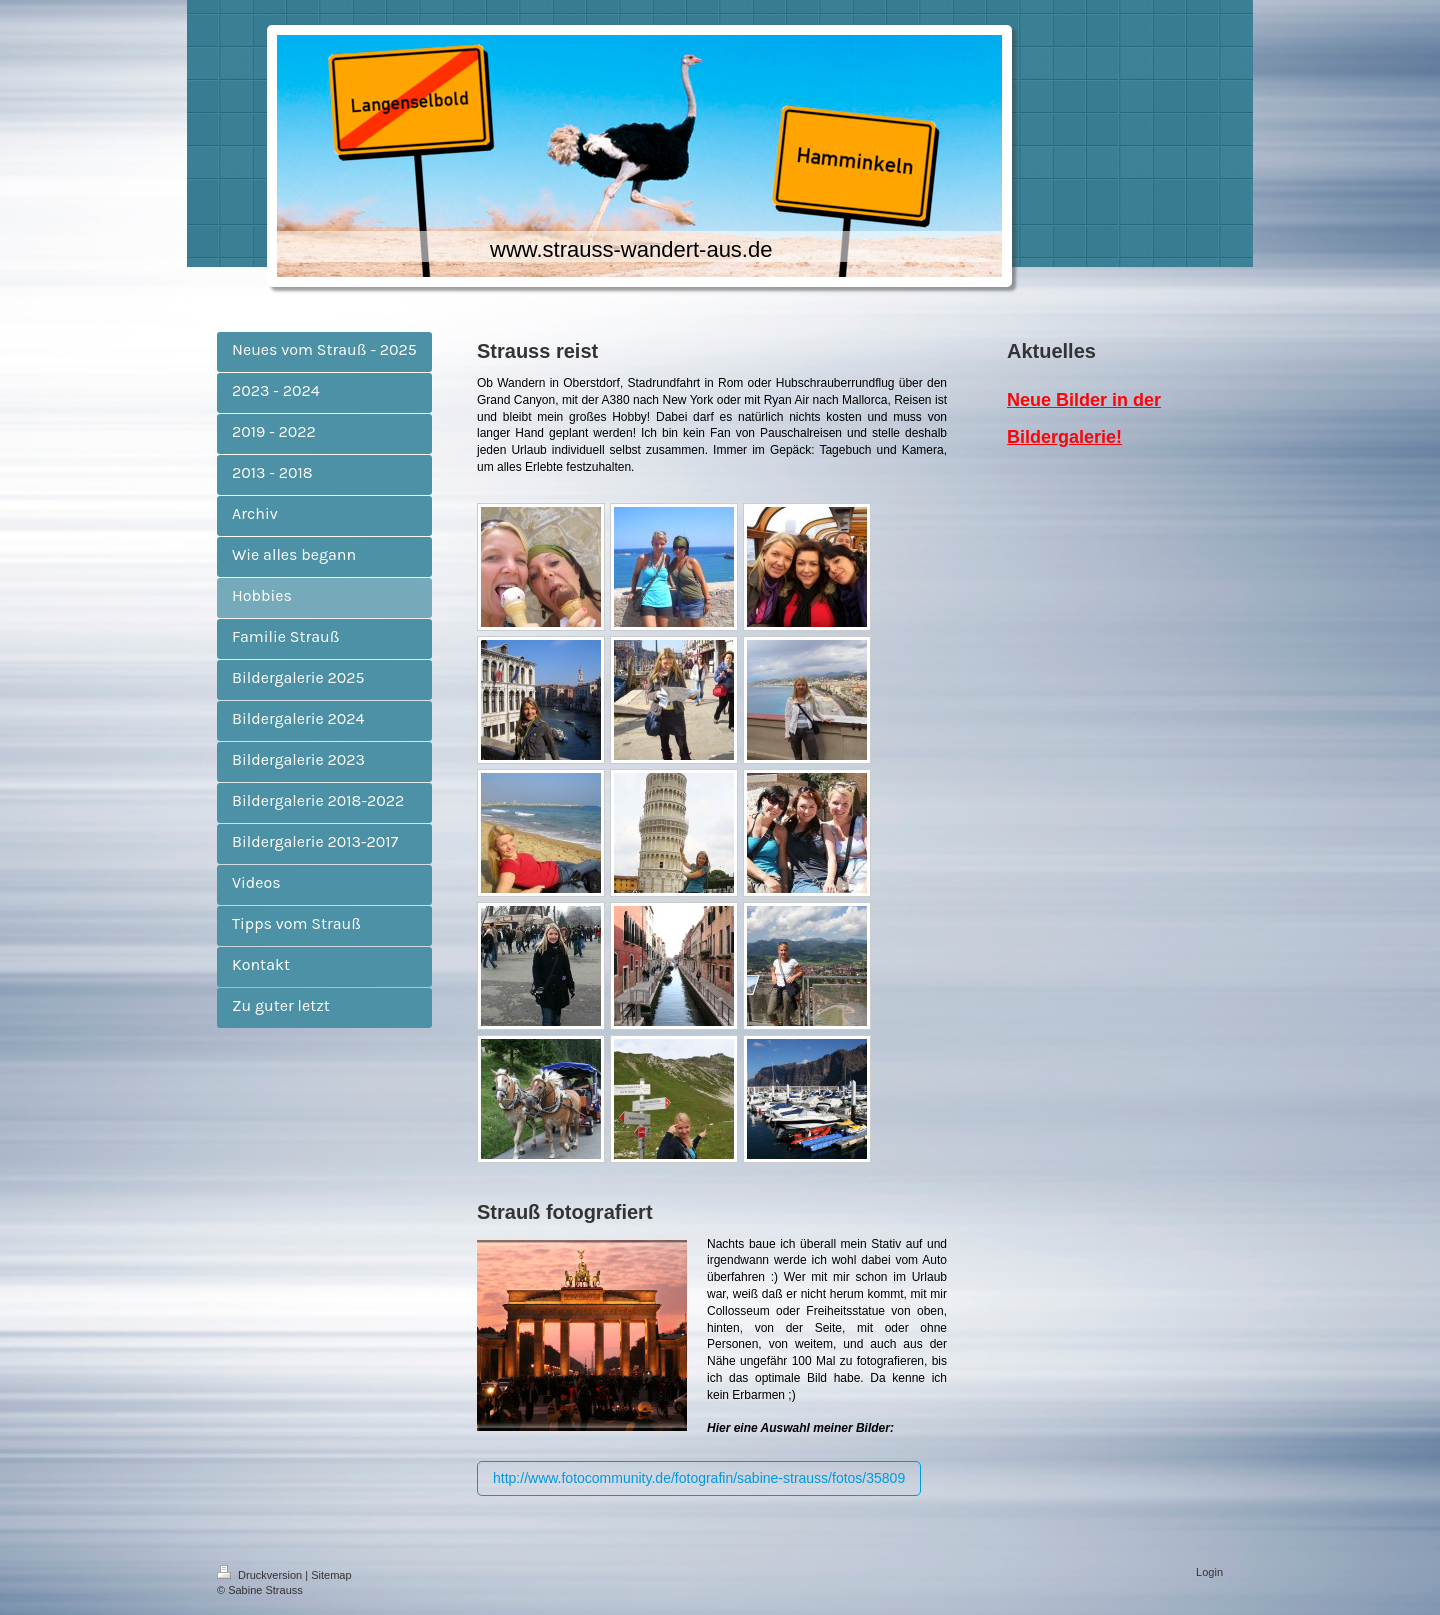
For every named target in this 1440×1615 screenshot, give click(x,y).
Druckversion (261, 1575)
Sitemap (331, 1575)
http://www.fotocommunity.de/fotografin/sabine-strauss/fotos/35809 (699, 1478)
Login (1209, 1572)
